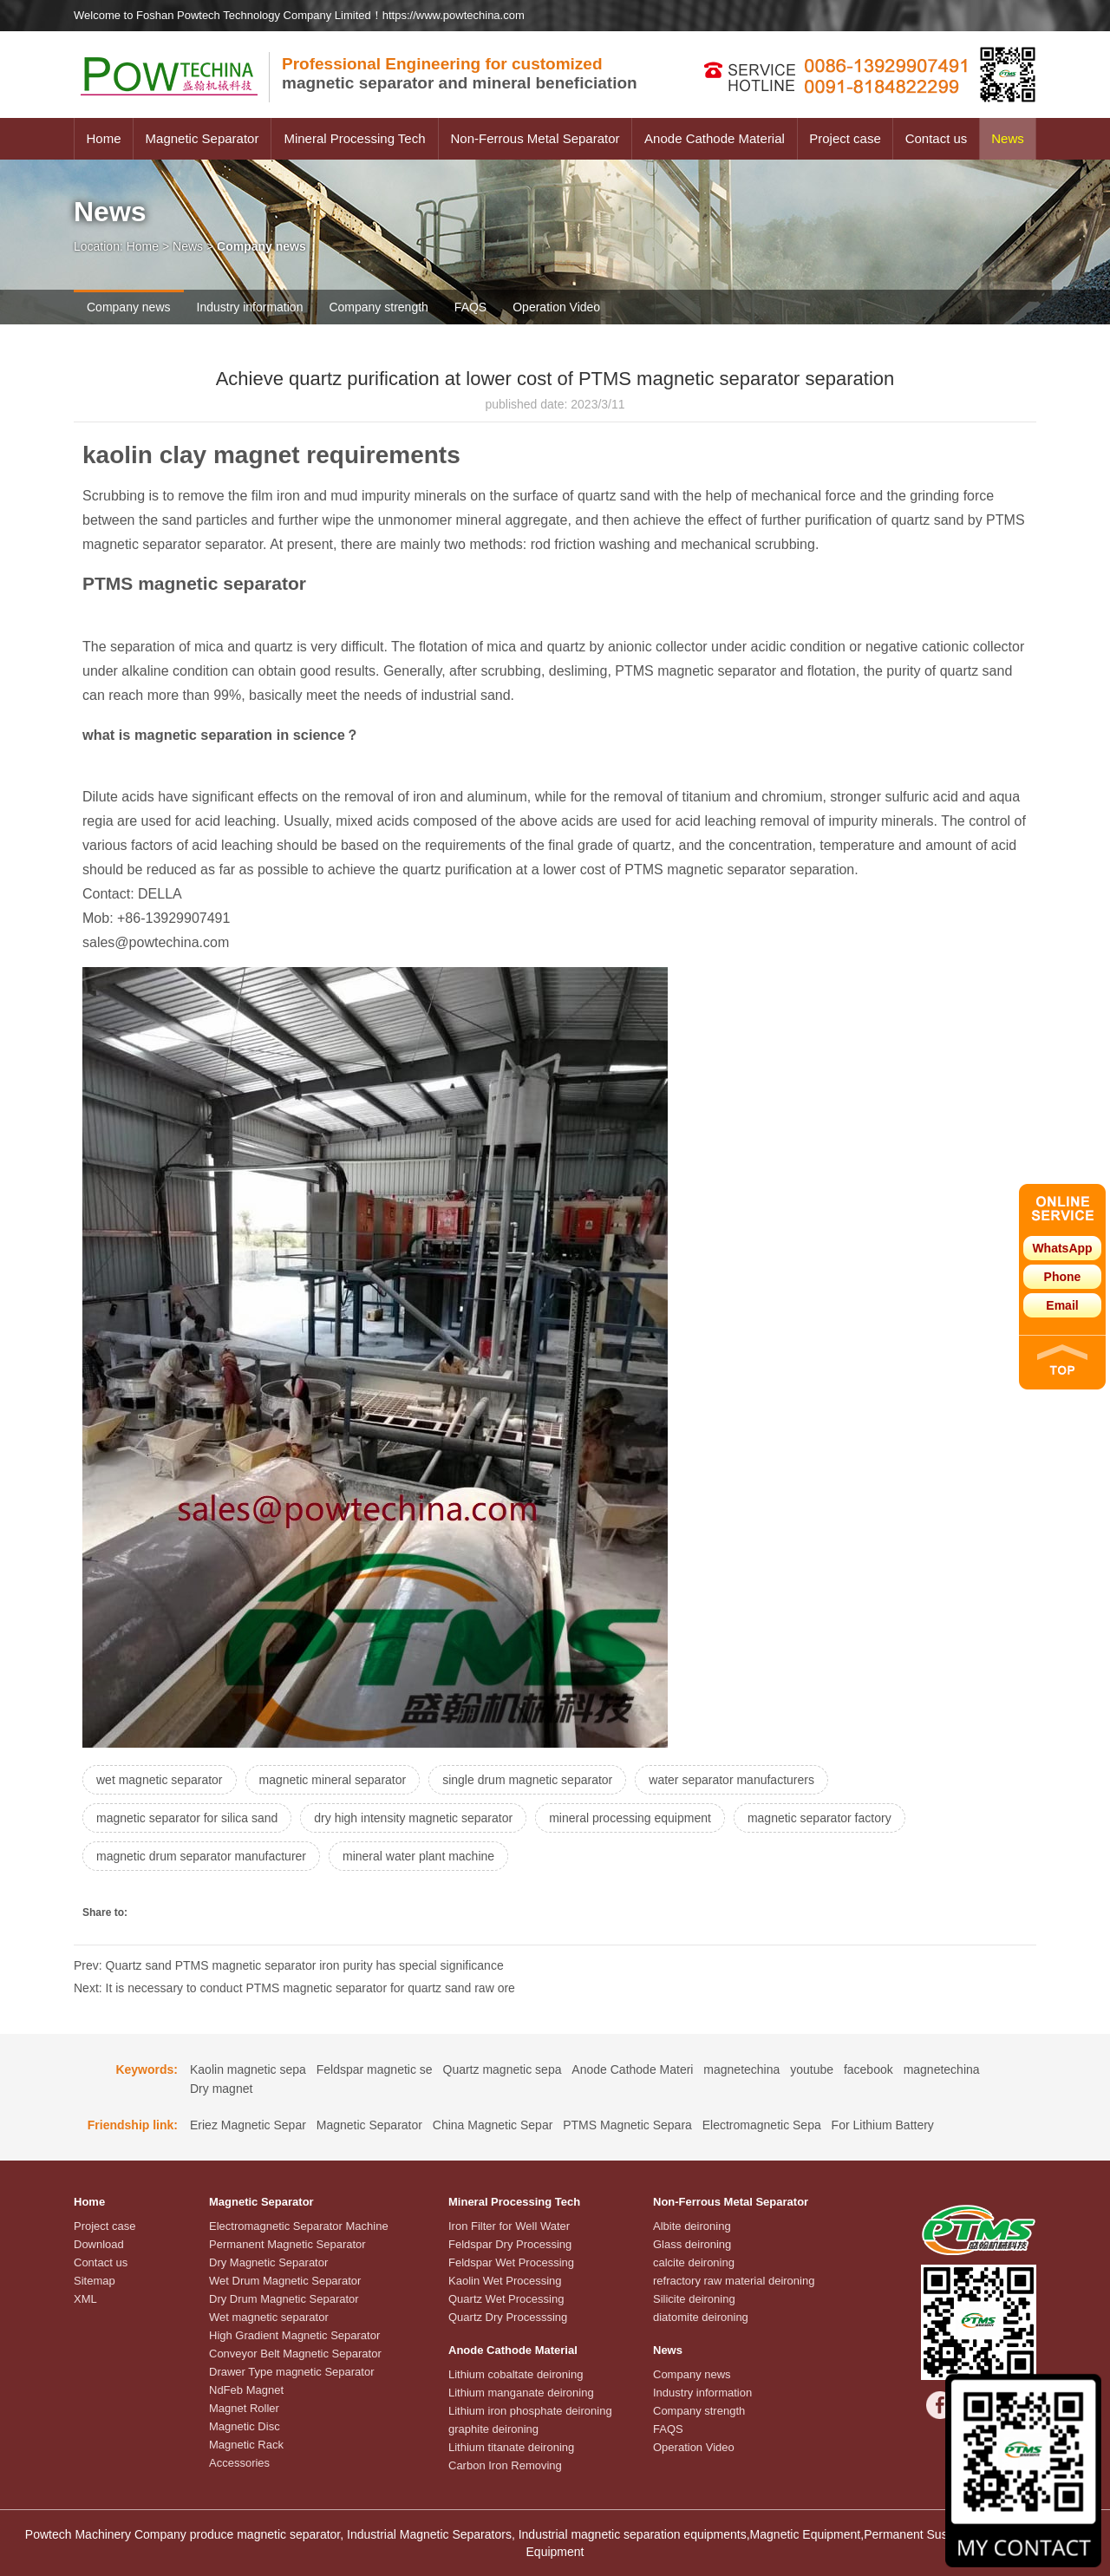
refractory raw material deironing (733, 2280)
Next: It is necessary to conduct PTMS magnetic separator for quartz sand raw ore (294, 1988)
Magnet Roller (244, 2408)
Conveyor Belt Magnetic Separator (295, 2353)
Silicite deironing (694, 2298)
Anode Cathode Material (714, 138)
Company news (129, 307)
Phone (1062, 1277)
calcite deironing (694, 2262)
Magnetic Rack (246, 2444)
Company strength (378, 307)
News (1007, 138)
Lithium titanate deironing (511, 2447)
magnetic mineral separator (333, 1780)
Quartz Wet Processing (506, 2298)
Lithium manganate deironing (521, 2392)
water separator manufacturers (731, 1780)
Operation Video (556, 307)
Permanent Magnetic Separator (287, 2244)
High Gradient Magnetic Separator (294, 2335)
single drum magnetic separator (527, 1780)
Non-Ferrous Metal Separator (534, 138)
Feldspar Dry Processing (509, 2244)
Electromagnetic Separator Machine (298, 2226)
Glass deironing (692, 2244)
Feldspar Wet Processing (511, 2262)
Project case (845, 138)
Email (1062, 1305)
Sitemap (94, 2280)
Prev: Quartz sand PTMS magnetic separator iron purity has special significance (289, 1965)
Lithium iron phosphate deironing (530, 2410)
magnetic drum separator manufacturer (201, 1856)
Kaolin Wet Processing (505, 2280)
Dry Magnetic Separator (268, 2262)
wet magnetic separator (159, 1780)
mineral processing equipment (630, 1818)
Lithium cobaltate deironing (515, 2374)
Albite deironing (692, 2226)
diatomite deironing (700, 2317)
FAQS (470, 307)
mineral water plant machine (418, 1856)
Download (99, 2244)
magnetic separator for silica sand (187, 1818)
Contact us (936, 138)
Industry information (250, 307)
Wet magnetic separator (269, 2317)
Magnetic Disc (244, 2426)
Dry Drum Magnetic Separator (284, 2298)
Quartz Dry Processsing (507, 2317)
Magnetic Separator (202, 138)
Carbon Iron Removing (505, 2465)
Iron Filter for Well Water (509, 2226)
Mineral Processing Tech (354, 138)
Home (103, 138)
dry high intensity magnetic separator (413, 1818)
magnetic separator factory (819, 1818)
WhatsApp (1062, 1248)
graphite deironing (493, 2428)
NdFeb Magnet (246, 2389)
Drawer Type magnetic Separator (292, 2371)
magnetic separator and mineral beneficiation (459, 73)
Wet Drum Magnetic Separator (285, 2280)
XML (85, 2298)
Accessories (239, 2462)
